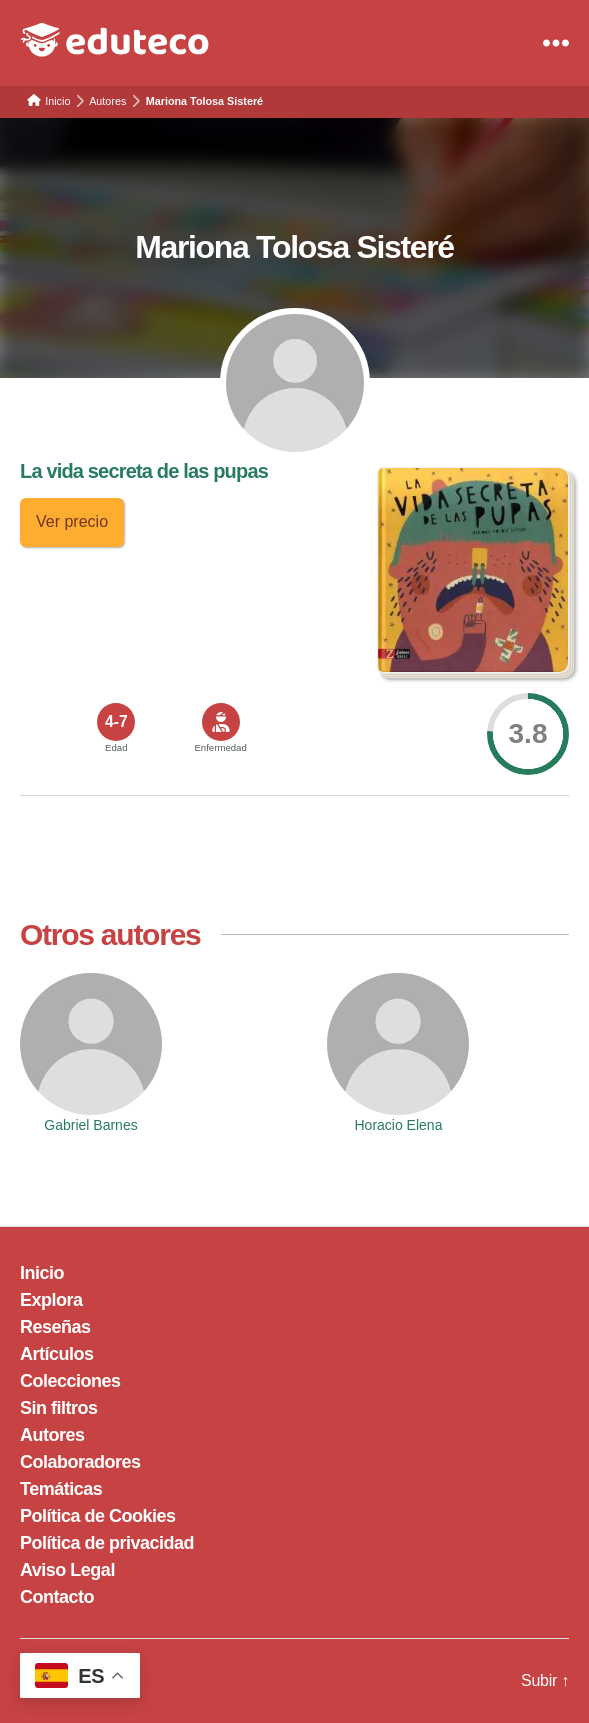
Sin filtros (59, 1408)
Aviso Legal (67, 1570)
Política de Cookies (98, 1516)
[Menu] (556, 43)
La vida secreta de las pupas (144, 471)
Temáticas (61, 1489)
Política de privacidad (107, 1543)
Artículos (57, 1354)
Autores (52, 1435)
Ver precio (72, 521)
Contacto (57, 1597)
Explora (51, 1300)
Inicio (42, 1273)
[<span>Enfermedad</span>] (221, 722)
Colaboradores (80, 1462)
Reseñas (55, 1327)
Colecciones (70, 1381)
